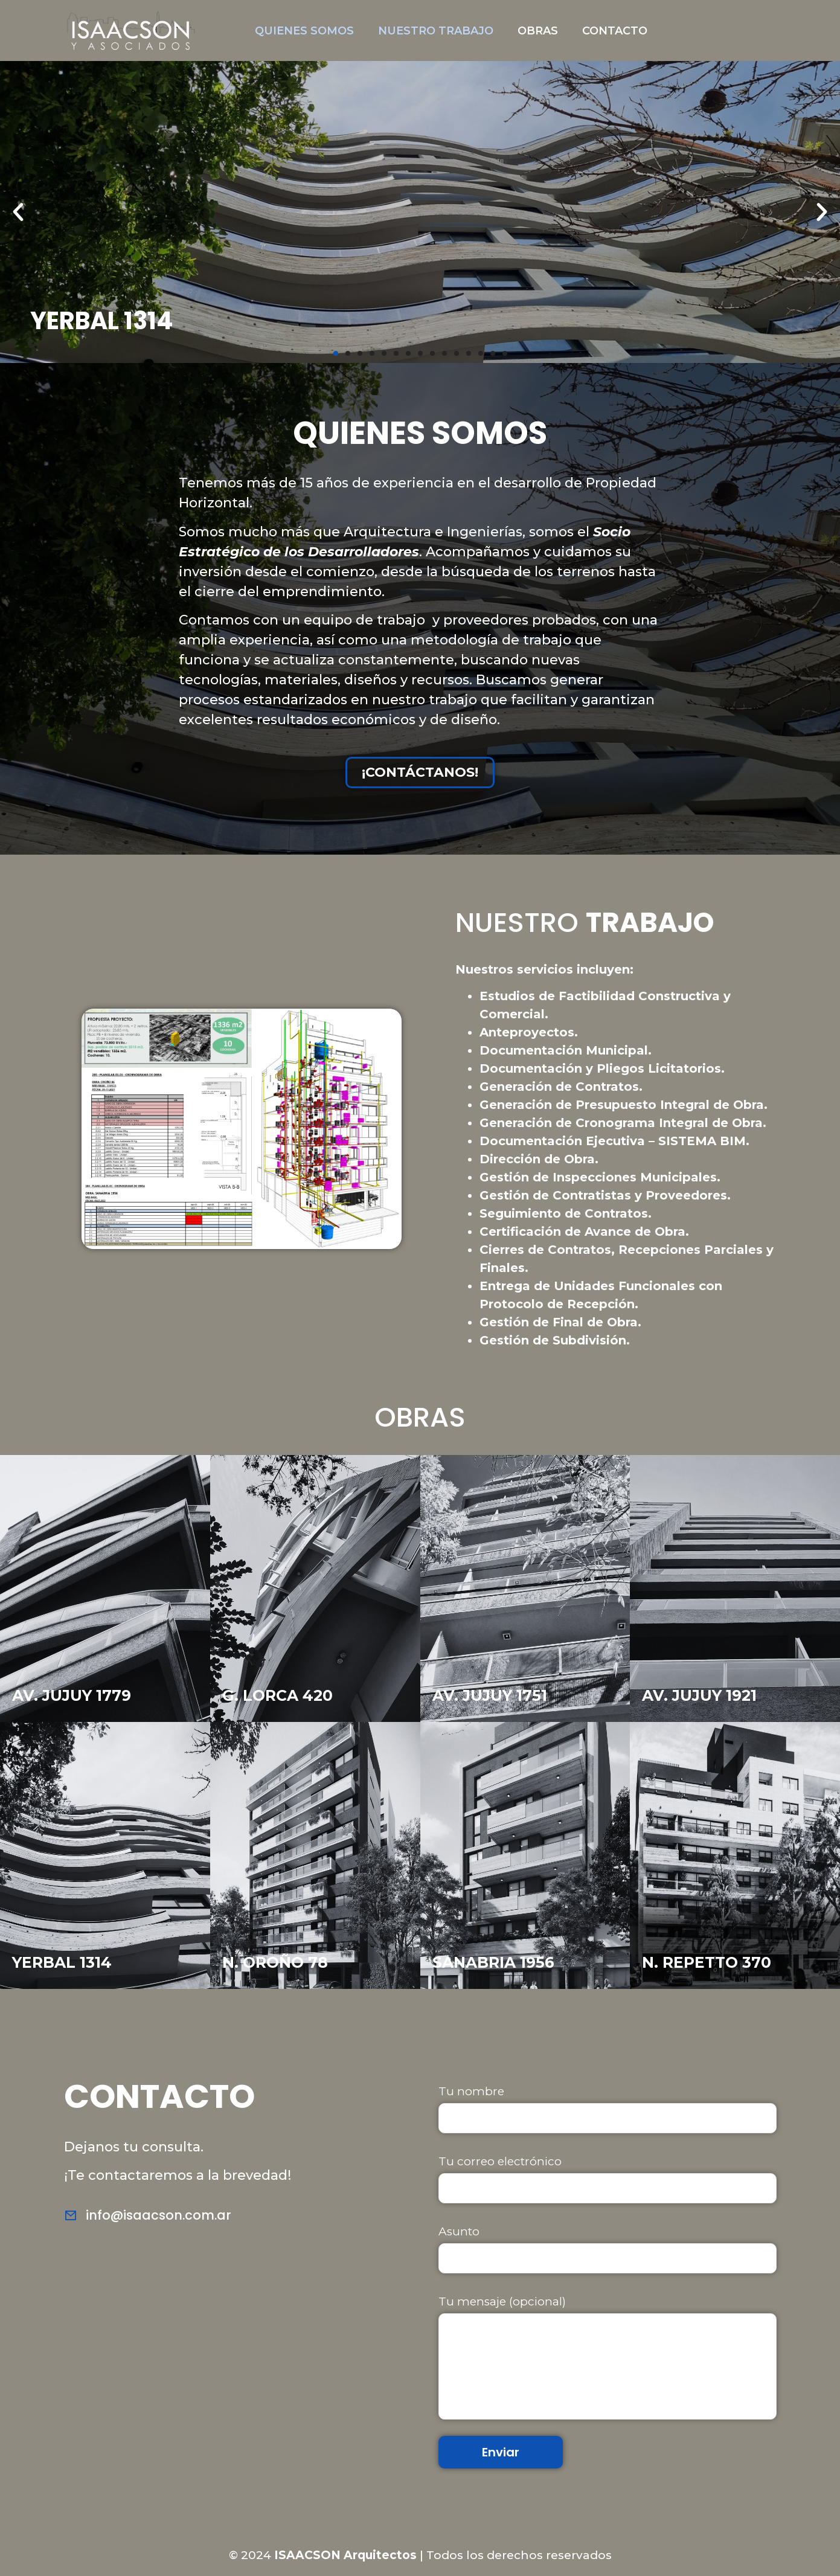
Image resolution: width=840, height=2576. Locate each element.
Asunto (607, 2248)
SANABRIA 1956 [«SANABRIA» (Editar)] (493, 1962)
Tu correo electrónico (607, 2178)
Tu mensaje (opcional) (607, 2357)
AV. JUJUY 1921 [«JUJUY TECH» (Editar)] (699, 1695)
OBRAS (538, 30)
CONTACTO (614, 30)
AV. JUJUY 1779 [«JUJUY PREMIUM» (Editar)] (71, 1695)
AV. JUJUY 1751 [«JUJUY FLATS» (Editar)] (489, 1695)
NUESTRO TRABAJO (435, 30)
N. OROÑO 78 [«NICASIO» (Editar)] (275, 1962)
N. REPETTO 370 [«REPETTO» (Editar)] (706, 1962)
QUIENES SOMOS (304, 30)
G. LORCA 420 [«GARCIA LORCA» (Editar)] (277, 1695)
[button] (335, 353)
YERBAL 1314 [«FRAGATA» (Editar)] (62, 1962)
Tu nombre (607, 2108)
